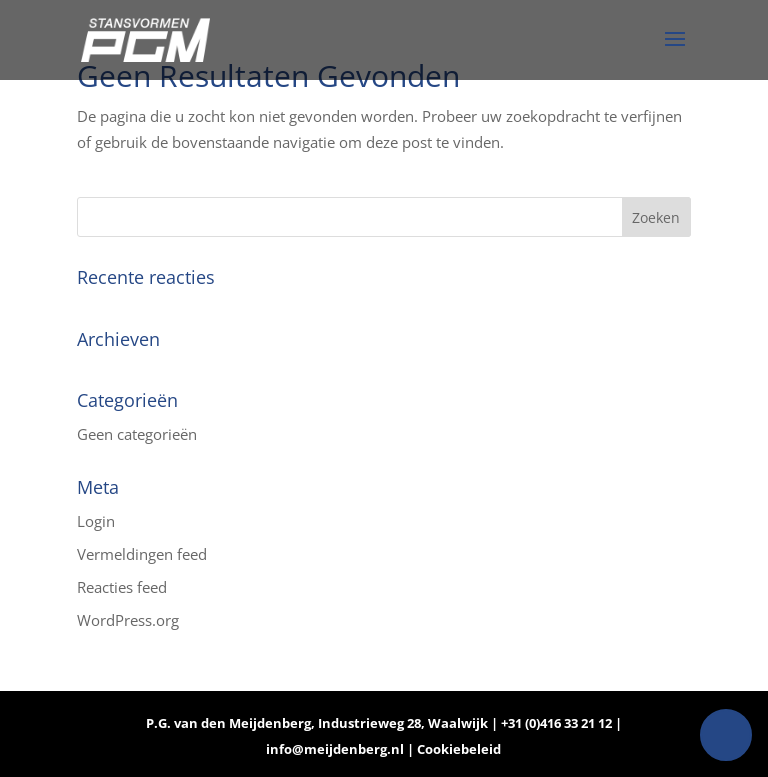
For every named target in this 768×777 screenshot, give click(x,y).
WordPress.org (128, 620)
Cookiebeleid (459, 749)
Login (96, 521)
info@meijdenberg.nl (336, 749)
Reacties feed (122, 587)
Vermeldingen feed (142, 554)
